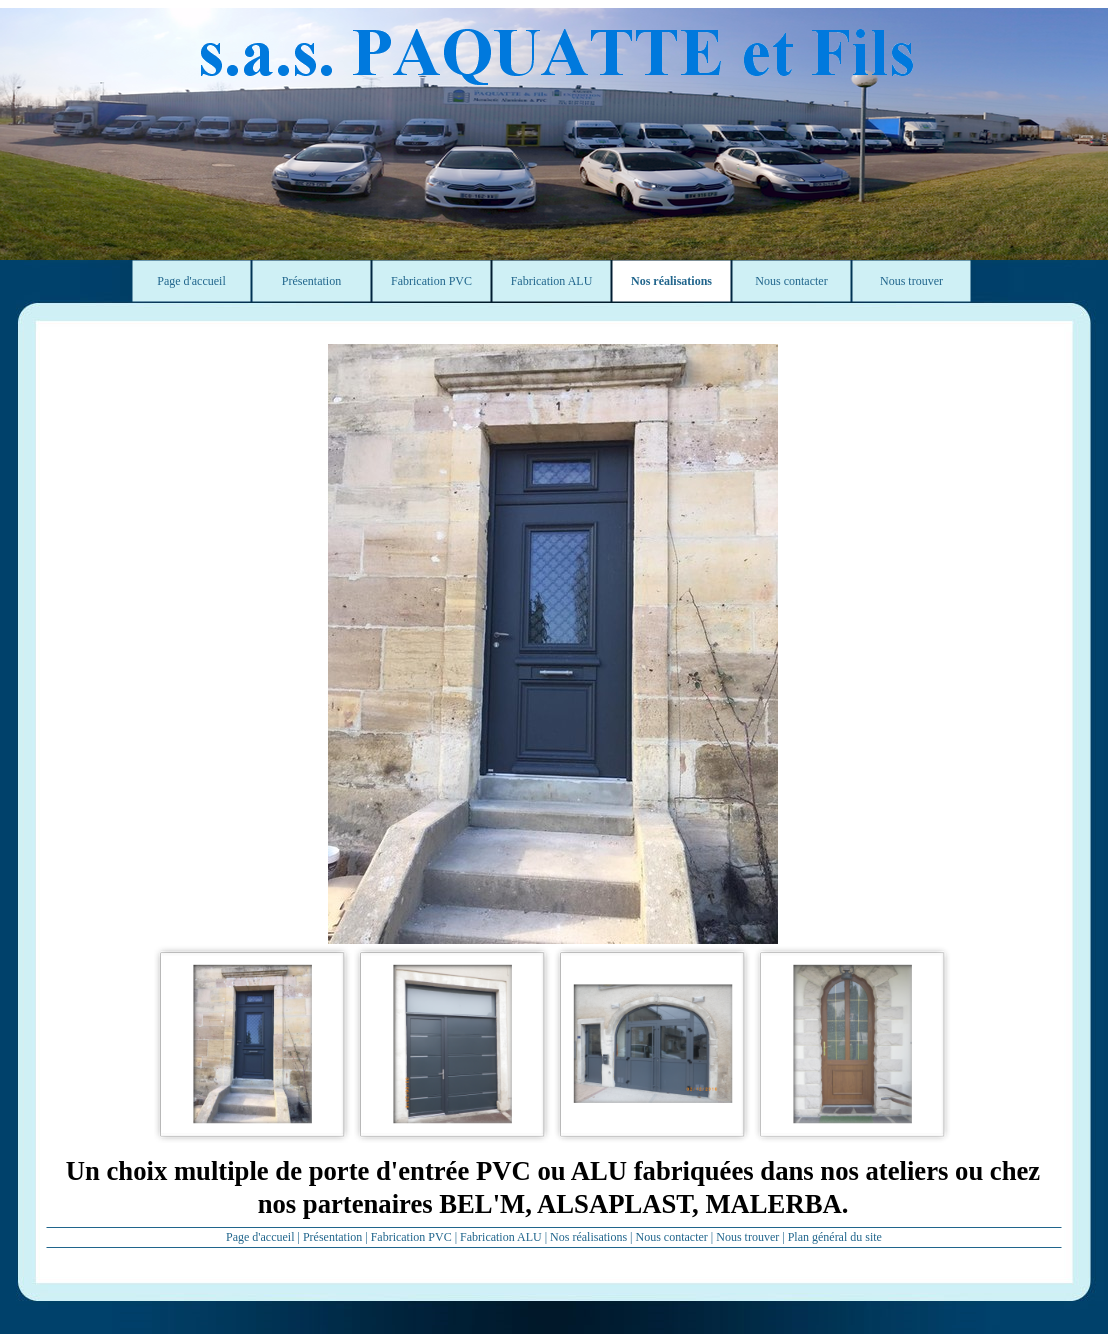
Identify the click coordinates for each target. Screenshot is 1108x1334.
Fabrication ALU (501, 1237)
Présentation (332, 1237)
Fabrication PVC (411, 1237)
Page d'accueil (260, 1237)
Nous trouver (747, 1237)
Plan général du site (835, 1237)
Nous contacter (672, 1237)
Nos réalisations (588, 1237)
